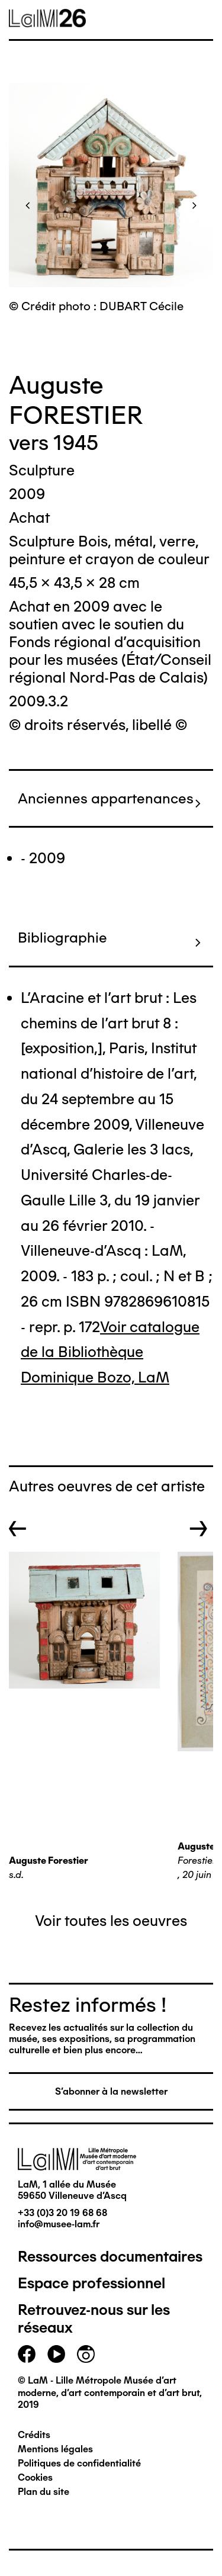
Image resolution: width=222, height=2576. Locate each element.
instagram (86, 2354)
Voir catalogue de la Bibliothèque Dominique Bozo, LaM (110, 1352)
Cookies (35, 2477)
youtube (56, 2354)
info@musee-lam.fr (58, 2224)
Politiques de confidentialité (79, 2463)
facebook (27, 2354)
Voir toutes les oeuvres (111, 1920)
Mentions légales (55, 2449)
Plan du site (43, 2491)
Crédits (34, 2434)
